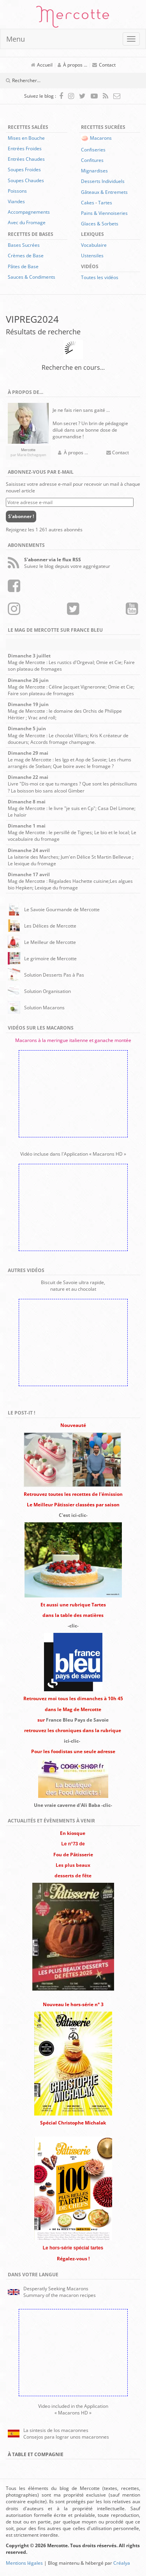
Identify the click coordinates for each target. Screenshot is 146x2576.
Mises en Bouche (26, 138)
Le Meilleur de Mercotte (50, 942)
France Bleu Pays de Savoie (77, 1720)
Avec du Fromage (27, 222)
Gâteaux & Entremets (104, 192)
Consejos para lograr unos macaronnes (66, 2437)
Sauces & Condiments (31, 277)
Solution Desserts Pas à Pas (54, 975)
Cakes (87, 202)
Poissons (17, 191)
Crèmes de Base (26, 255)
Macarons (101, 138)
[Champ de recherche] (56, 80)
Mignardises (94, 170)
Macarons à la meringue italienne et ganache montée (73, 1040)
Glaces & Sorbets (99, 223)
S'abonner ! (21, 516)
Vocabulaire (94, 245)
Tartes (105, 202)
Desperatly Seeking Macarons (55, 2288)
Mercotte (73, 18)
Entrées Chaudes (26, 159)
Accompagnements (29, 212)
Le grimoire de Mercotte (50, 958)
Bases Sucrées (24, 245)
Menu (15, 39)
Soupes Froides (24, 169)
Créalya (121, 2563)
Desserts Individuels (103, 181)
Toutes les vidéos (99, 277)
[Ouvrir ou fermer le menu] (131, 39)
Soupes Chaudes (26, 180)
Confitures (92, 160)
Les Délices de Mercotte (50, 926)
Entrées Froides (25, 148)
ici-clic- (72, 1741)
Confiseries (93, 149)
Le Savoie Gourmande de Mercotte (62, 909)
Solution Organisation (47, 991)
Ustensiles (92, 255)
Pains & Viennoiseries (104, 213)
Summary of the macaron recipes (59, 2295)
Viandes (16, 201)
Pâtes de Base (23, 266)
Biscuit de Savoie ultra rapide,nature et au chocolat (73, 1285)
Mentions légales (24, 2563)
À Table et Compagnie (35, 2454)
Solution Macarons (44, 1007)
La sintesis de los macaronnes (55, 2430)
